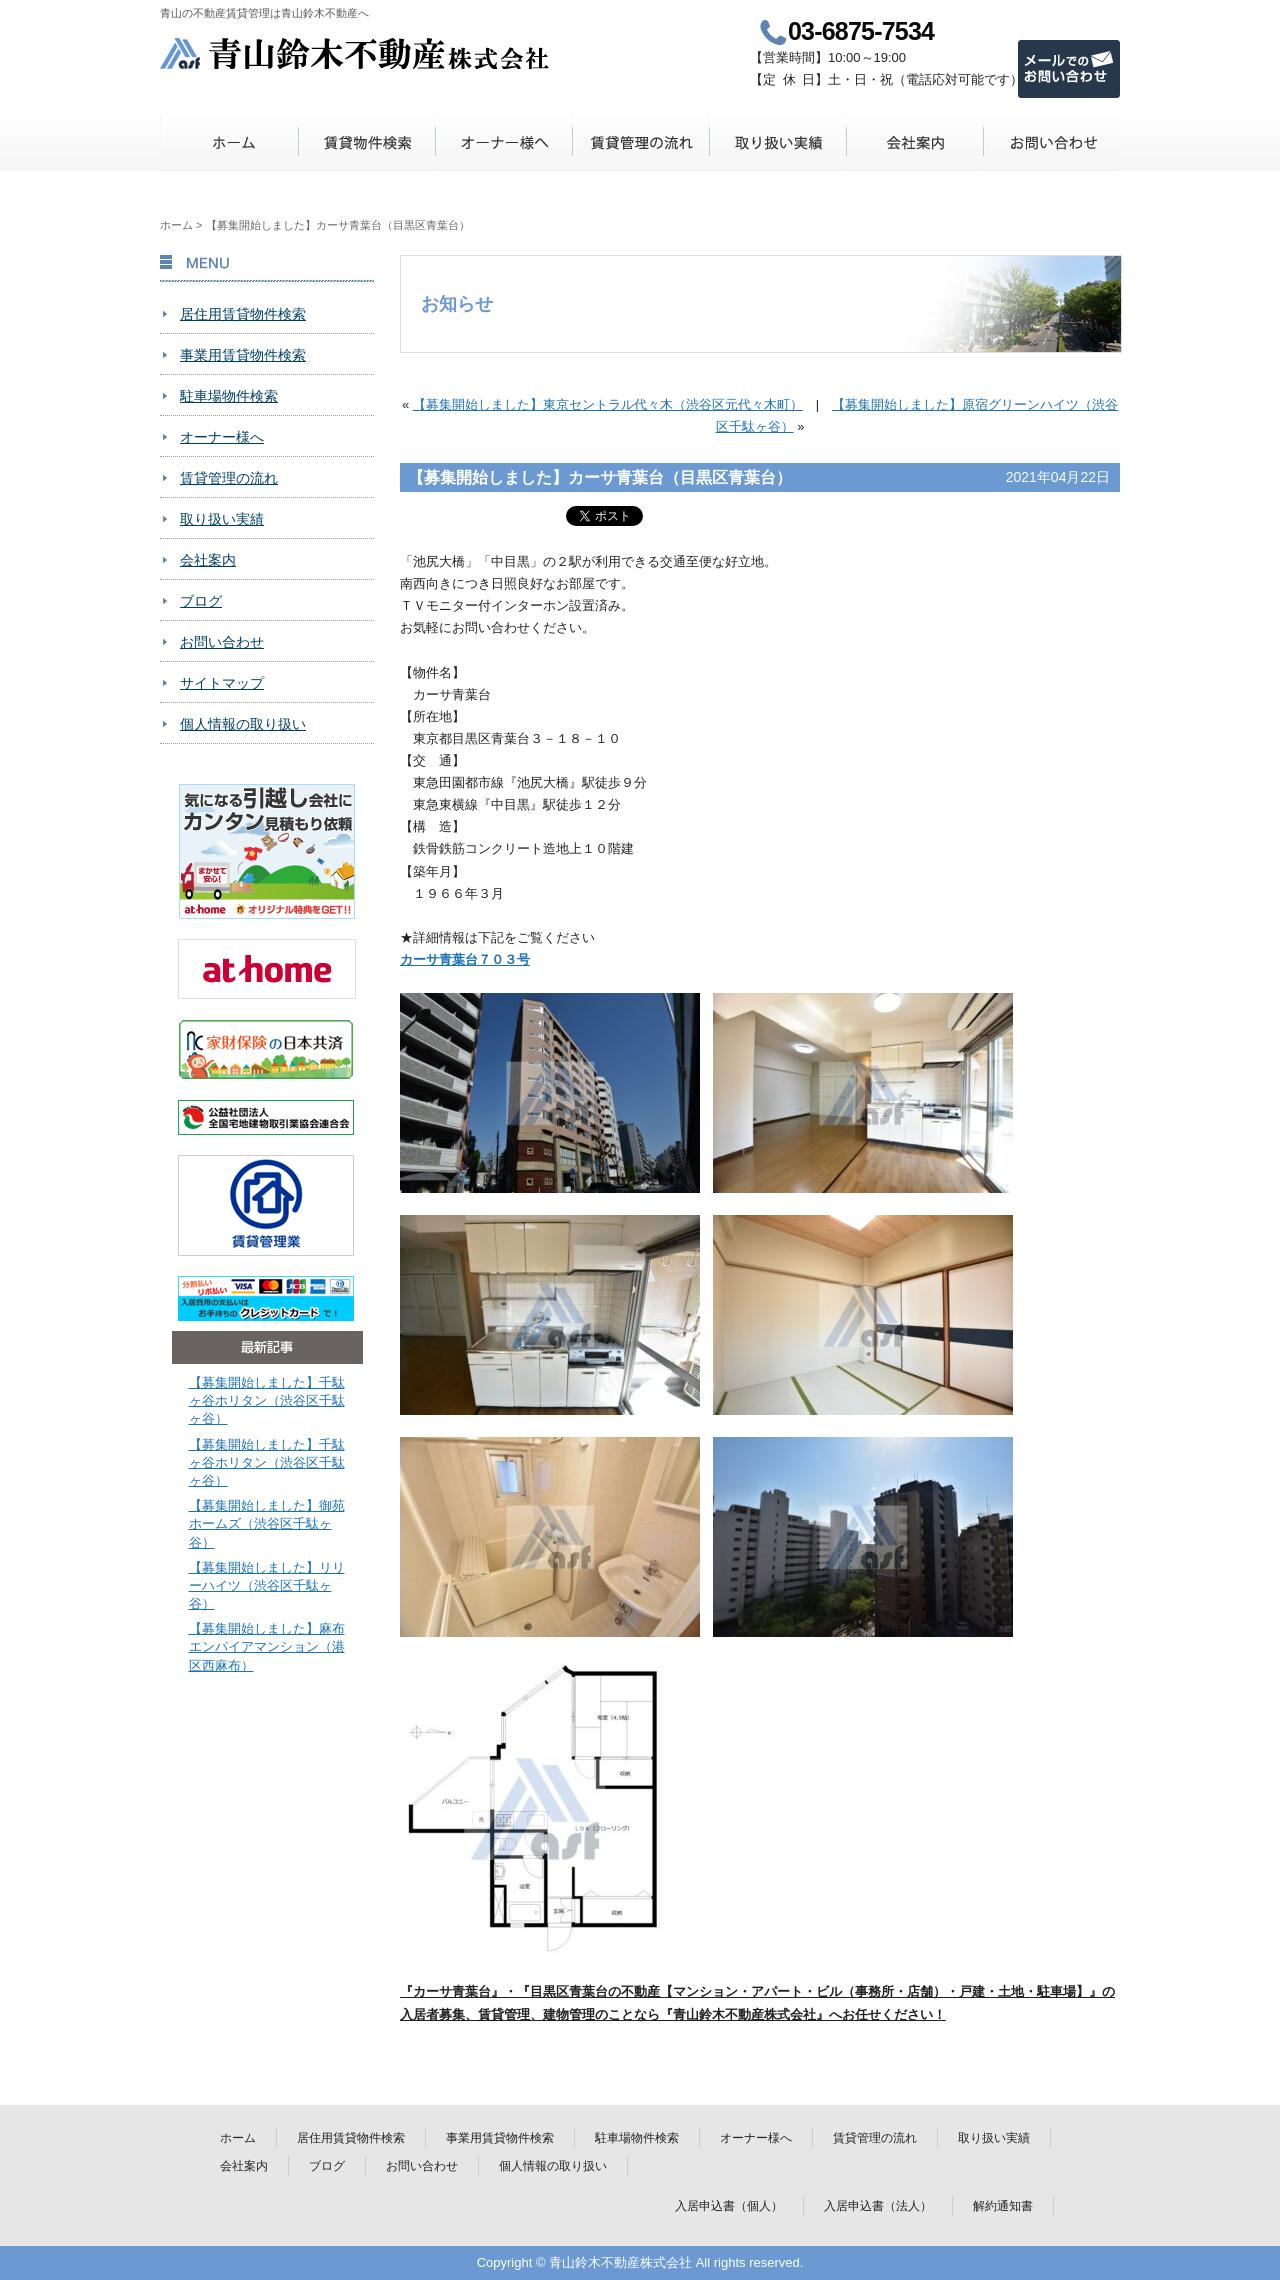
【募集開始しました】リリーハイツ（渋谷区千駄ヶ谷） (267, 1585)
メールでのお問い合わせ (1069, 69)
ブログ (201, 601)
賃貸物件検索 (366, 142)
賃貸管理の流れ (640, 142)
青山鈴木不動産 (355, 53)
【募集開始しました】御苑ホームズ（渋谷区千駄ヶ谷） (267, 1523)
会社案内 (914, 142)
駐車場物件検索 (229, 396)
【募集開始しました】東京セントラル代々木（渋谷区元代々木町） (608, 404)
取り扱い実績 (777, 142)
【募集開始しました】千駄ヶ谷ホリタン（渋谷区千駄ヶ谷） (267, 1400)
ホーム (229, 142)
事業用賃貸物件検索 (243, 355)
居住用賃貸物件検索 (243, 314)
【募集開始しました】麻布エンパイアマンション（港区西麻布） (267, 1646)
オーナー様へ (503, 142)
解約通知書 (1003, 2206)
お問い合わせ (1051, 142)
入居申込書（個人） (729, 2206)
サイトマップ (222, 683)
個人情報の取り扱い (243, 724)
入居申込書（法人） (878, 2206)
